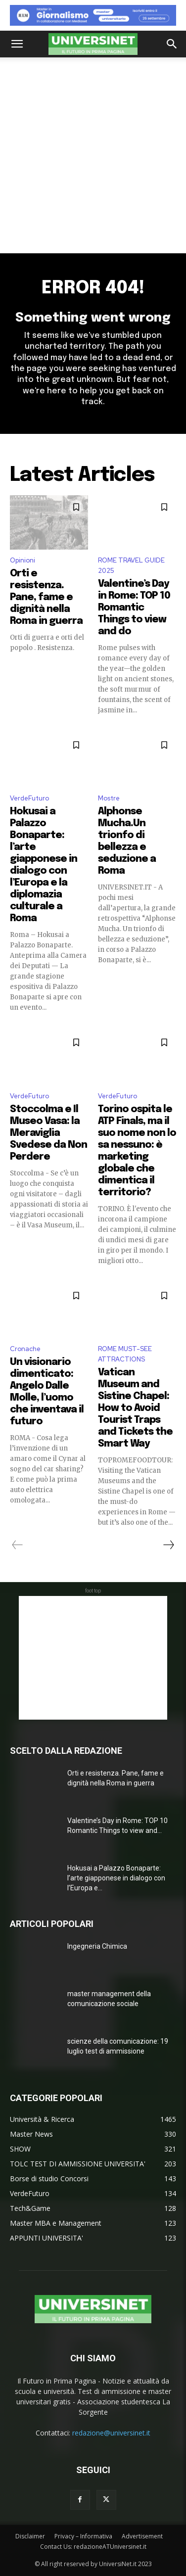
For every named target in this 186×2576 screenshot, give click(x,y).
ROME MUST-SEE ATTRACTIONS (125, 1354)
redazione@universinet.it (111, 2432)
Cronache (25, 1349)
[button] (17, 44)
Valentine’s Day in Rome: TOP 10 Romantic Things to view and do (134, 608)
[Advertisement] (93, 155)
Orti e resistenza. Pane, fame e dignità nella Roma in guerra (46, 597)
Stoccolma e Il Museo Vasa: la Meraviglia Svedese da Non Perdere (48, 1133)
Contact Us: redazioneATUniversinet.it (93, 2546)
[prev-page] (17, 1545)
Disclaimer (30, 2536)
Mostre (109, 798)
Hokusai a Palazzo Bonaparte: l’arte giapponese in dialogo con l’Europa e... (116, 1878)
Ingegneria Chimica (97, 1946)
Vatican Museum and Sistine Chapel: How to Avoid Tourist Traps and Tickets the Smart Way (135, 1408)
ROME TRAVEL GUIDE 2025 (131, 565)
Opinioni (22, 560)
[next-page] (168, 1545)
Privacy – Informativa (83, 2536)
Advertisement (142, 2536)
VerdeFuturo (29, 798)
